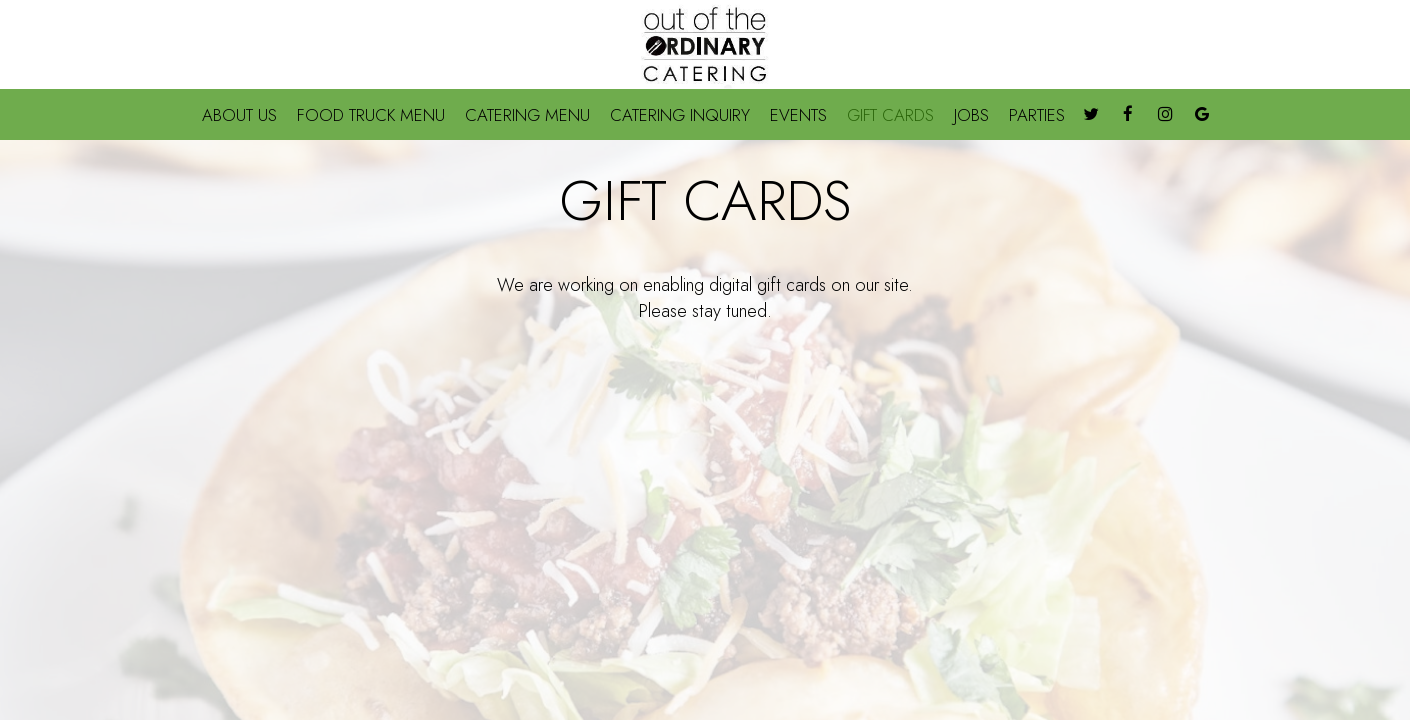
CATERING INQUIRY (680, 115)
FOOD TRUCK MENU (371, 115)
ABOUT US (239, 115)
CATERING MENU (527, 115)
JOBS (971, 115)
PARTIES (1037, 115)
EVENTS (798, 115)
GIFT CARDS (890, 115)
